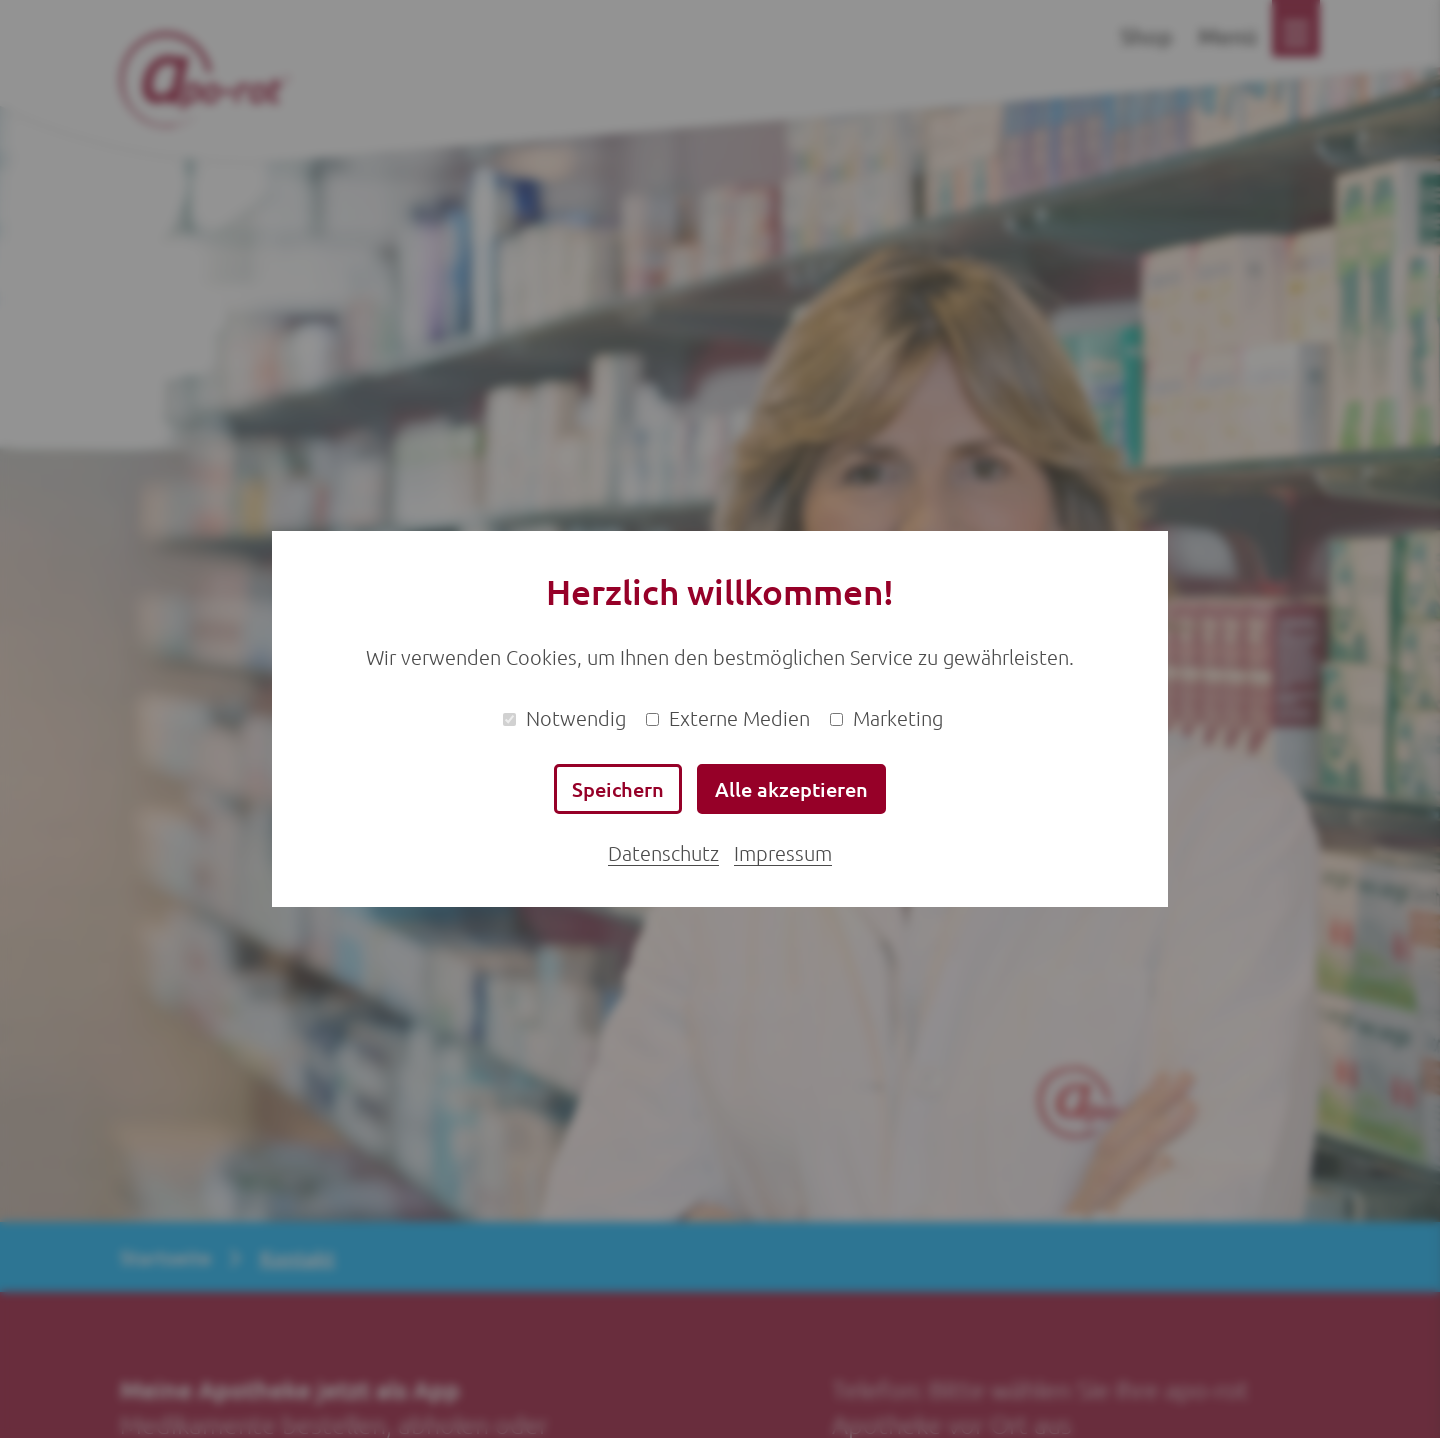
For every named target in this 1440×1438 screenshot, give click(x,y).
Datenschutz (663, 853)
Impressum (783, 853)
